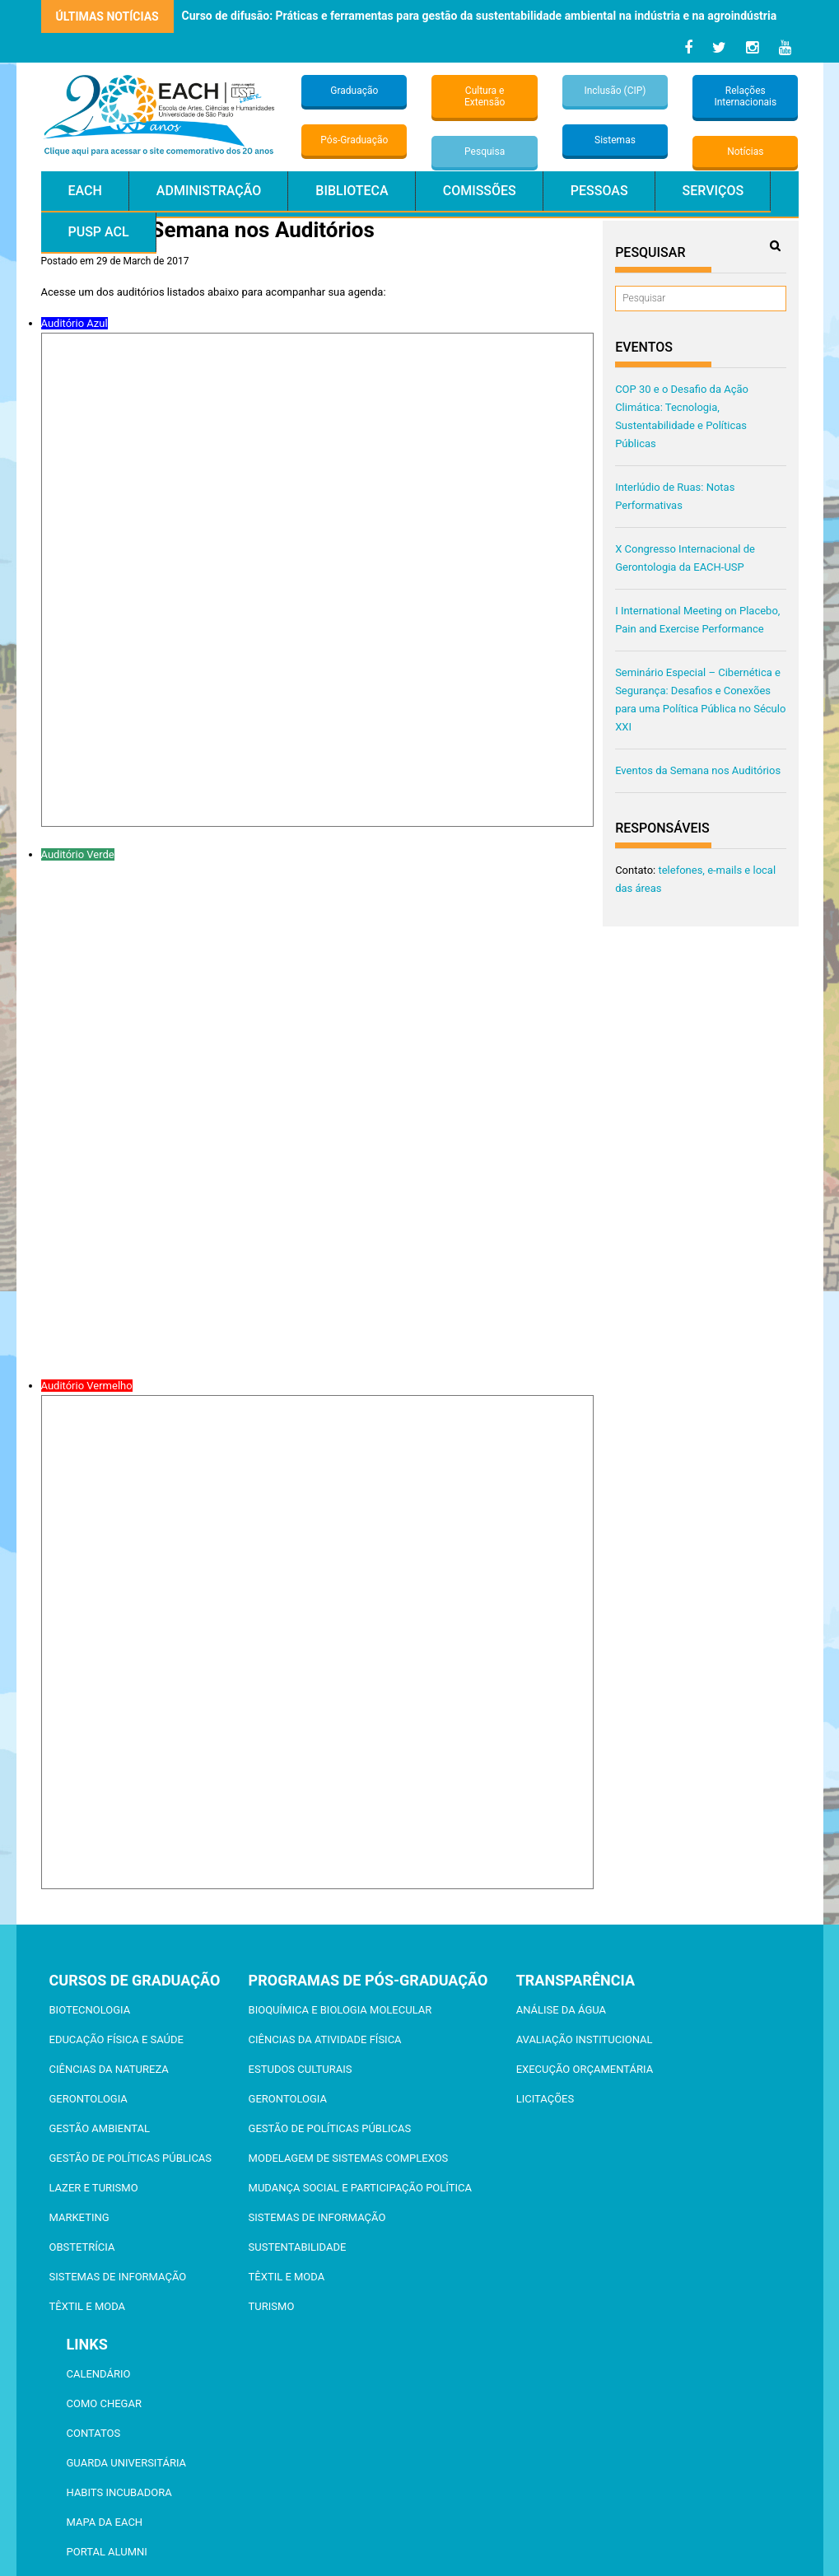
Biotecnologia (90, 2010)
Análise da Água (561, 2010)
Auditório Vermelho (87, 1385)
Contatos (94, 2433)
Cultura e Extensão (484, 96)
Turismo (272, 2306)
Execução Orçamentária (584, 2069)
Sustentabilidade (298, 2247)
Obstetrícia (82, 2247)
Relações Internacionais (745, 96)
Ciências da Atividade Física (325, 2039)
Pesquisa (484, 151)
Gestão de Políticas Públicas (130, 2158)
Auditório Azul (74, 323)
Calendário (99, 2374)
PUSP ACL (98, 232)
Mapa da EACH (105, 2522)
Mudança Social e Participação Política (360, 2188)
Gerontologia (88, 2099)
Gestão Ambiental (99, 2128)
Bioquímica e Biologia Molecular (340, 2010)
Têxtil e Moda (87, 2306)
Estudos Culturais (300, 2069)
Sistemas (615, 140)
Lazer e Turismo (93, 2188)
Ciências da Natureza (109, 2069)
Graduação (354, 90)
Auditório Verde (77, 854)
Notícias (745, 151)
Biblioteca (351, 190)
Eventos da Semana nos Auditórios (698, 770)
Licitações (545, 2099)
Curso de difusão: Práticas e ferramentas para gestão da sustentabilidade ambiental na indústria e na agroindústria (479, 15)
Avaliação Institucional (584, 2039)
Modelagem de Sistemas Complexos (349, 2158)
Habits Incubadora (119, 2492)
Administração (208, 190)
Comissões (479, 190)
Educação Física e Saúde (116, 2039)
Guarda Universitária (127, 2463)
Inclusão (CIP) (615, 90)
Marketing (79, 2217)
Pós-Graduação (354, 140)
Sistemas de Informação (118, 2276)
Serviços (713, 190)
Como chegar (104, 2403)
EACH (85, 190)
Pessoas (599, 190)
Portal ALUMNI (107, 2552)
